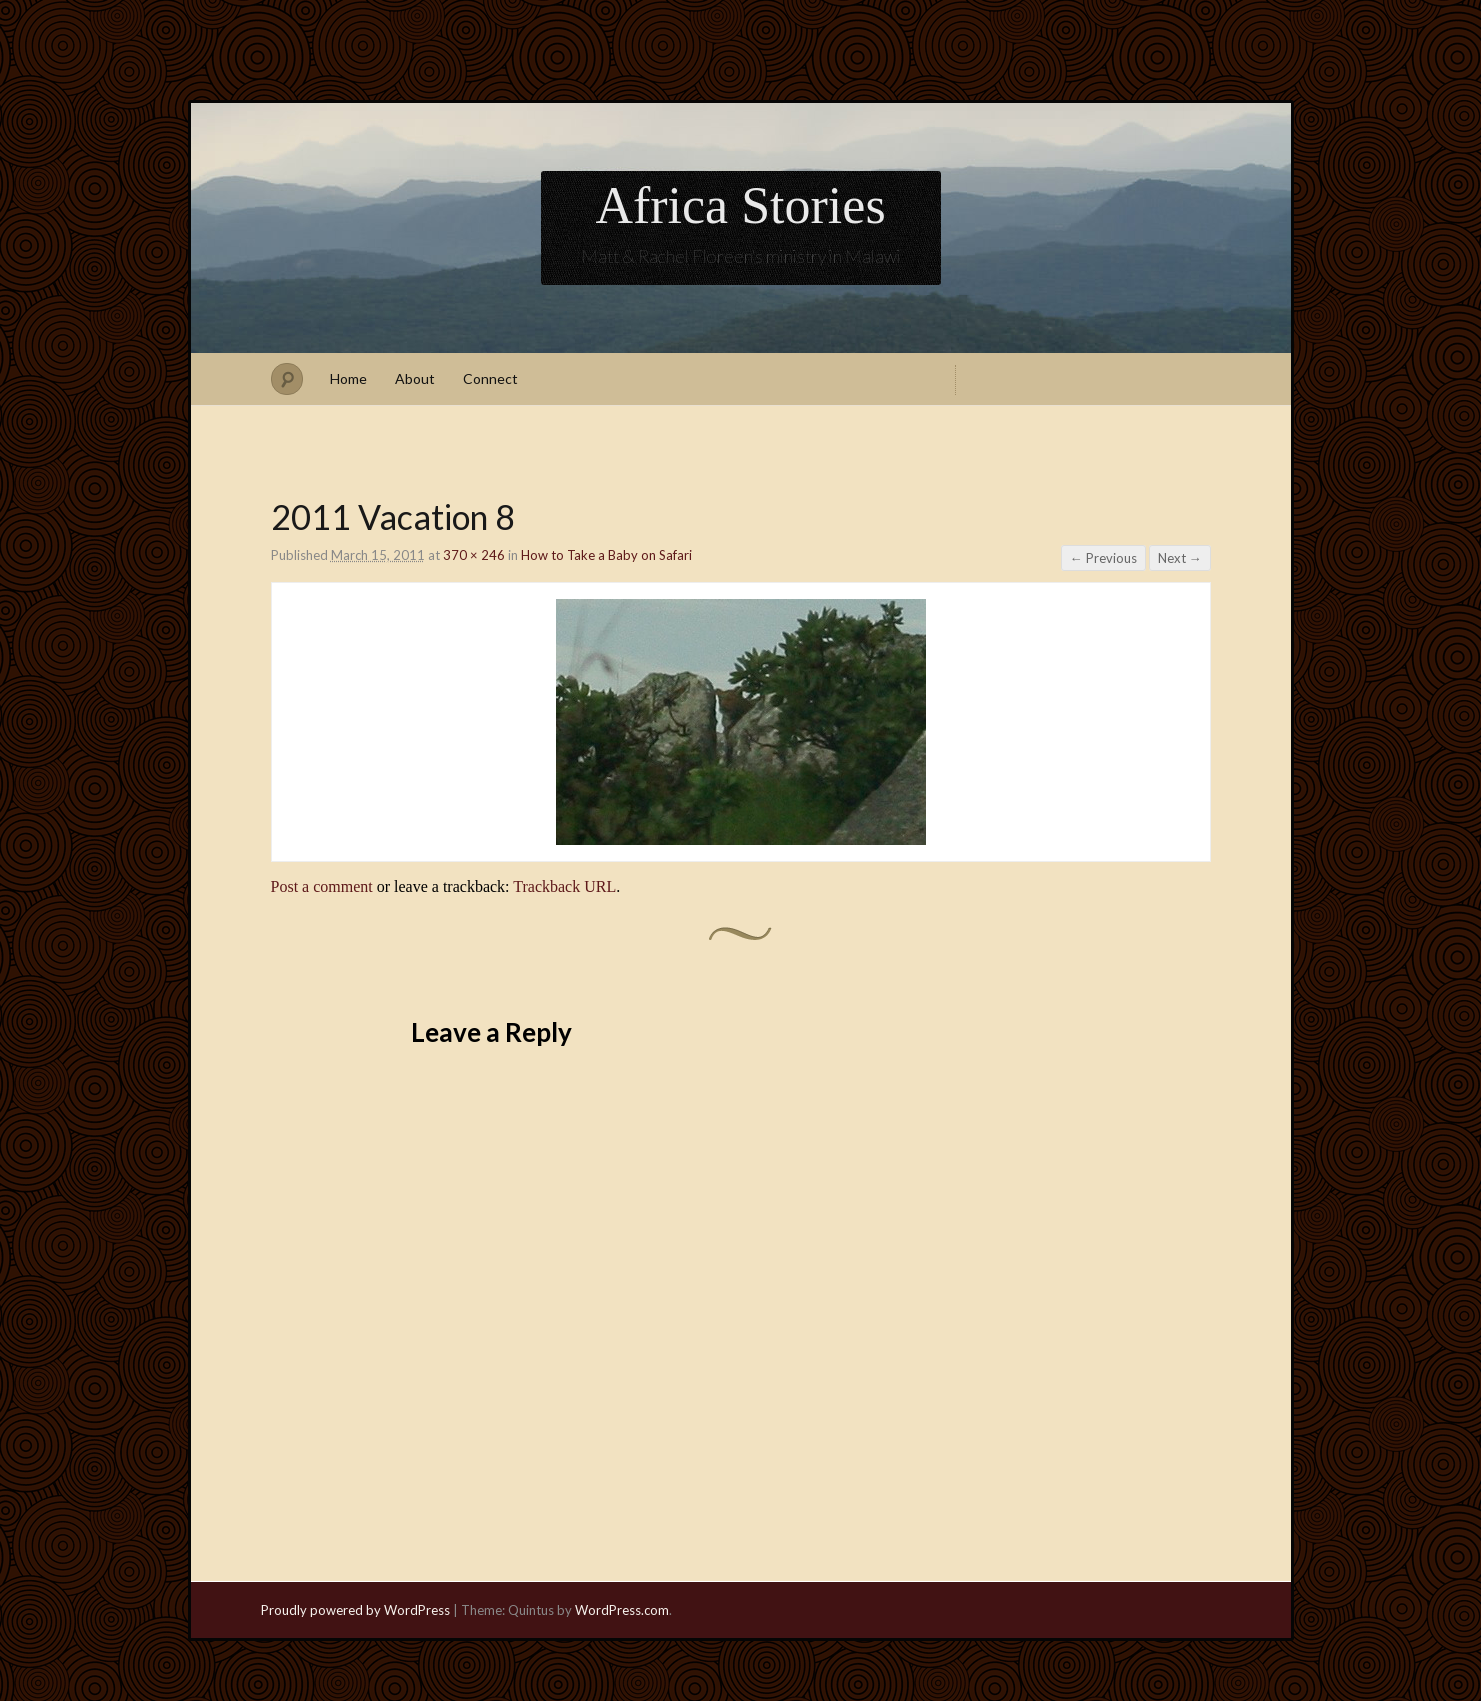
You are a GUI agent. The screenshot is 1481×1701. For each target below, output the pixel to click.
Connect (490, 378)
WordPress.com (622, 1610)
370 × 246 (474, 555)
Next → (1180, 558)
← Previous (1103, 558)
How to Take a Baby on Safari (606, 555)
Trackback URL (564, 886)
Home (348, 378)
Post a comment (322, 886)
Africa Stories (740, 205)
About (415, 378)
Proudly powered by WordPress (355, 1610)
